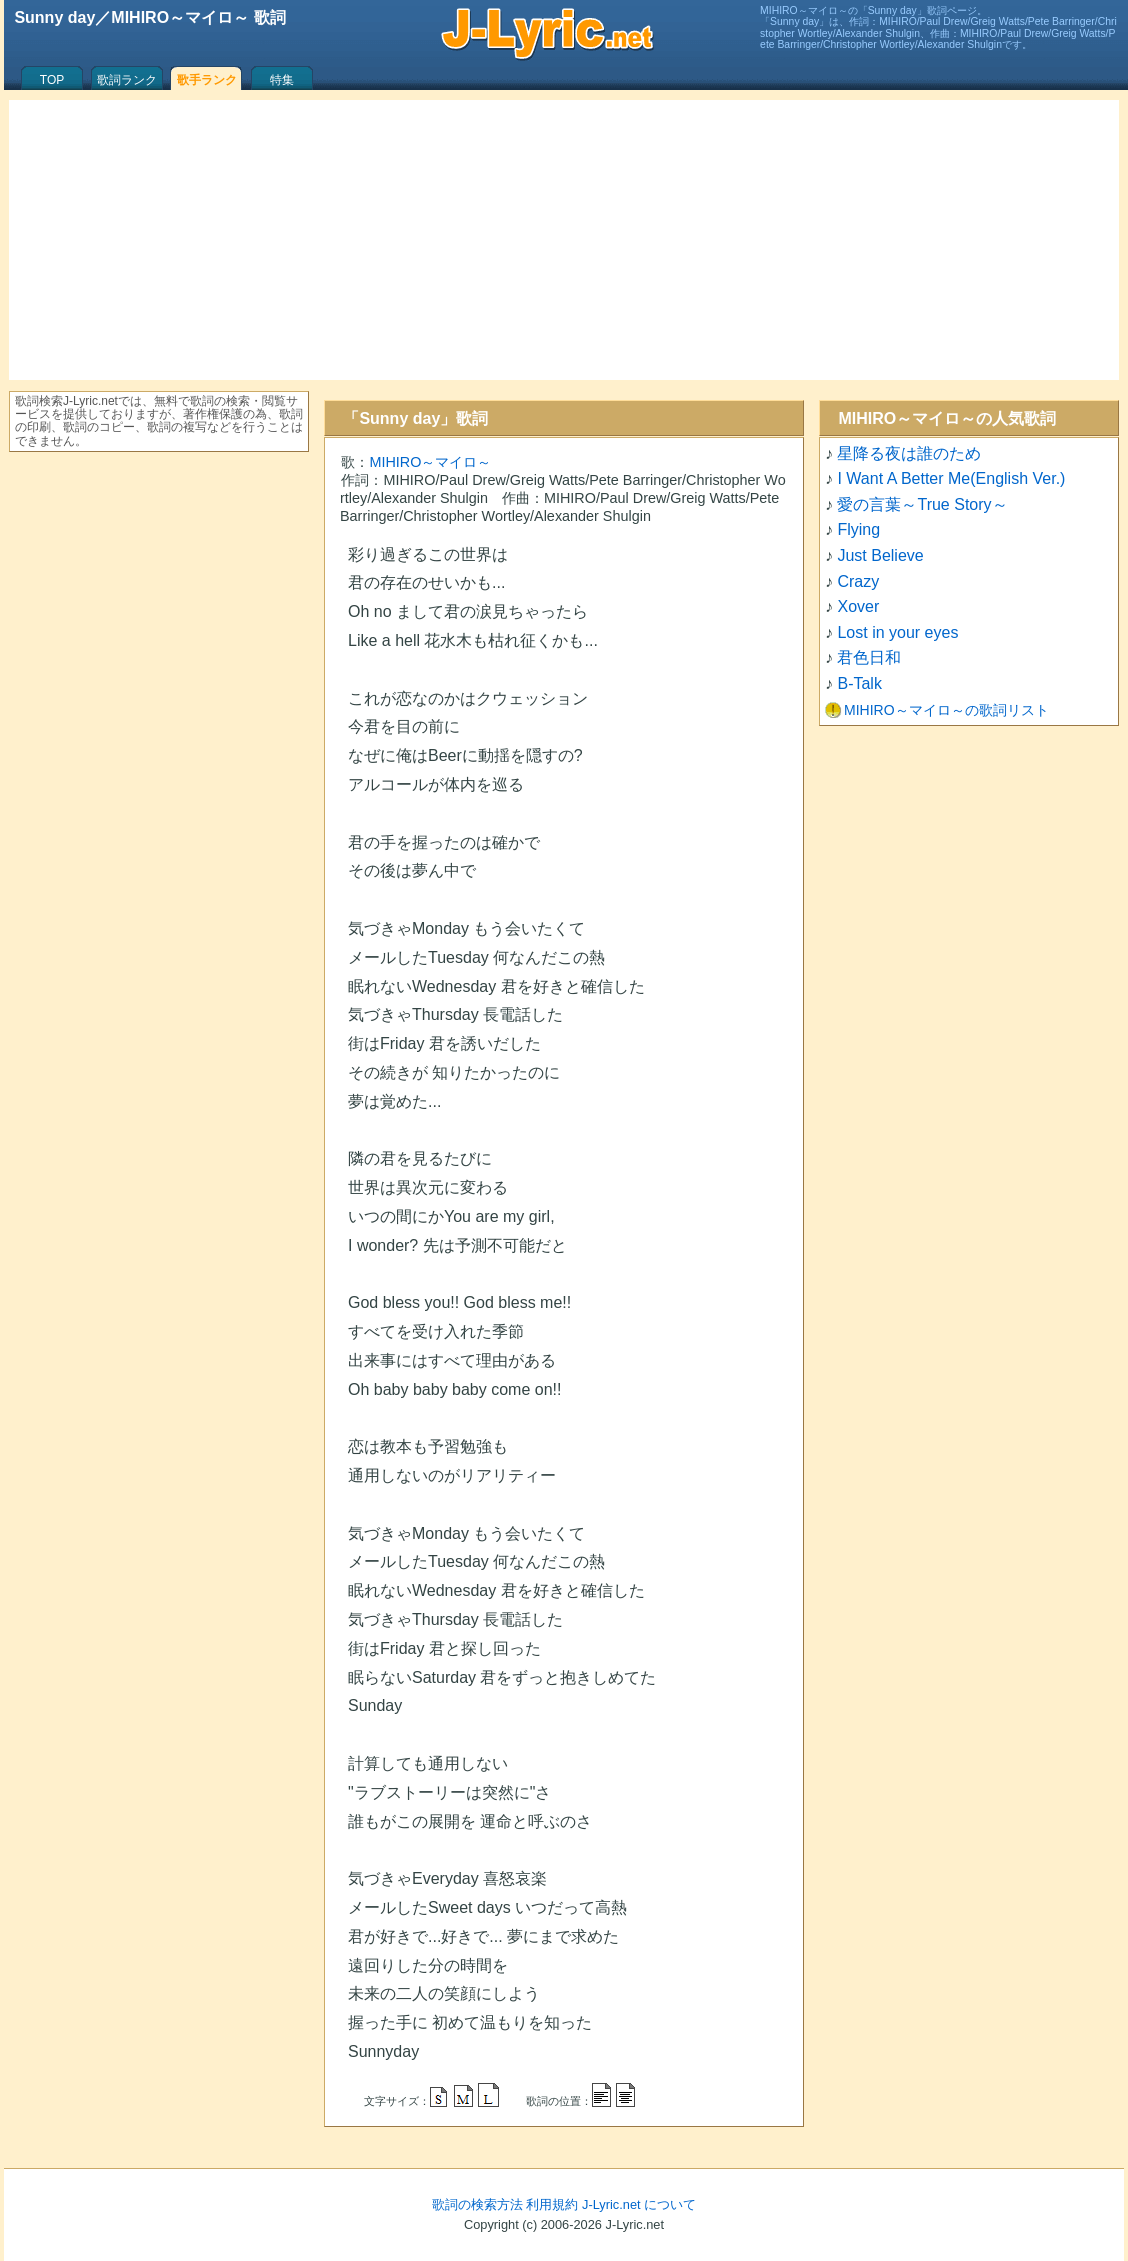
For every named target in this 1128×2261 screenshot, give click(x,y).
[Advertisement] (564, 240)
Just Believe (880, 555)
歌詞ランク (127, 80)
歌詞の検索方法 (477, 2204)
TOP (52, 80)
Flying (858, 529)
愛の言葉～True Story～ (922, 504)
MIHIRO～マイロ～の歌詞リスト (946, 710)
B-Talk (859, 683)
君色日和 (869, 657)
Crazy (858, 581)
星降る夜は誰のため (909, 453)
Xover (858, 606)
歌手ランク (207, 80)
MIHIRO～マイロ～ (430, 462)
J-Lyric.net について (639, 2204)
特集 (282, 80)
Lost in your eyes (897, 632)
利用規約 (552, 2204)
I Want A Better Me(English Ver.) (951, 478)
